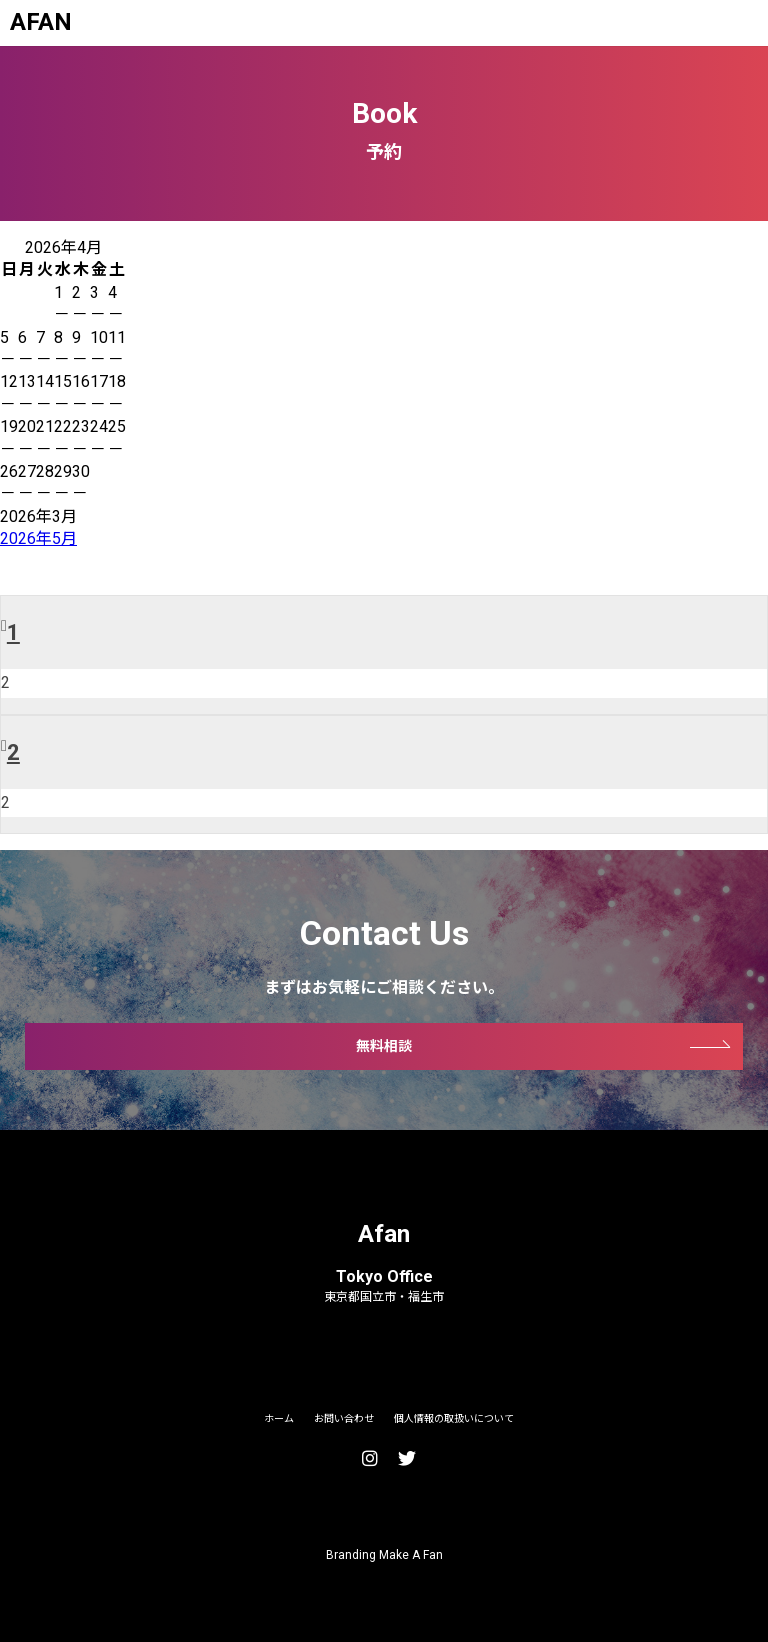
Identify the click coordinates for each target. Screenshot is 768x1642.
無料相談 (384, 1046)
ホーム (279, 1418)
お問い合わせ (344, 1418)
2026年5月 (38, 538)
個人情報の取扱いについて (454, 1418)
